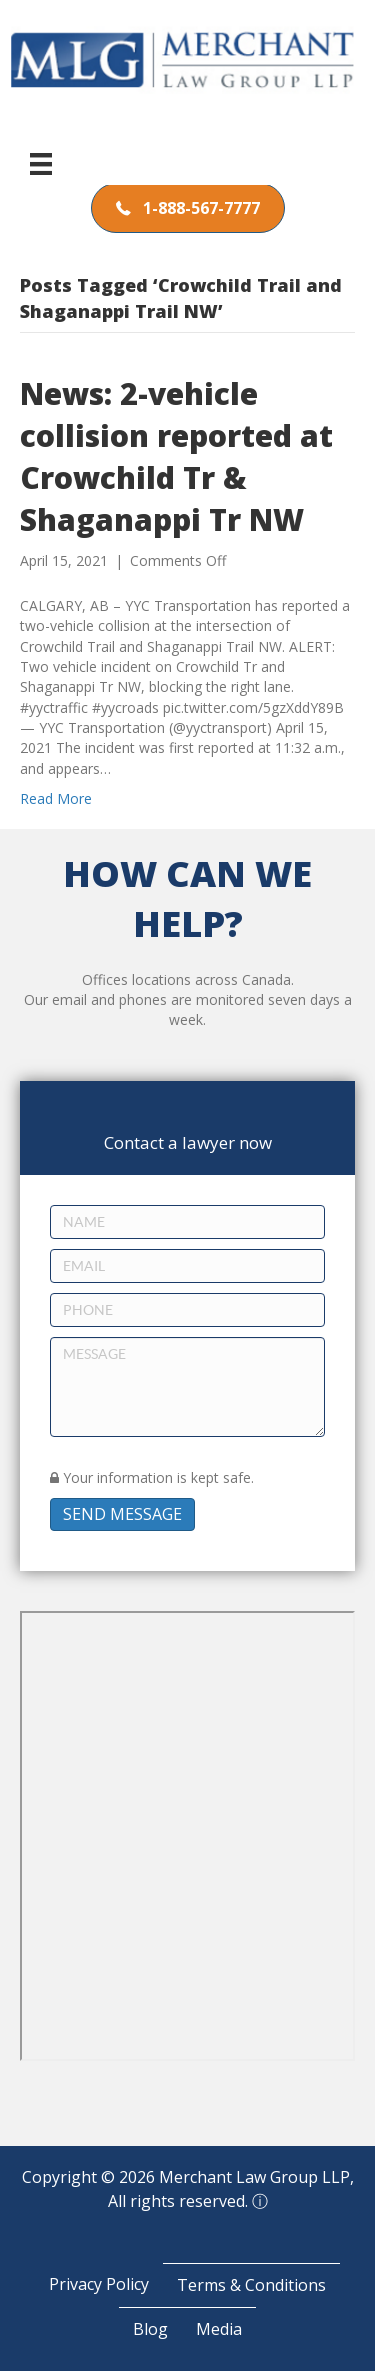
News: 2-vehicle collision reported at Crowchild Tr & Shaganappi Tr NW (176, 456)
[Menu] (41, 164)
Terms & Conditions (251, 2285)
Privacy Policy (99, 2284)
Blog (150, 2329)
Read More (56, 798)
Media (219, 2329)
